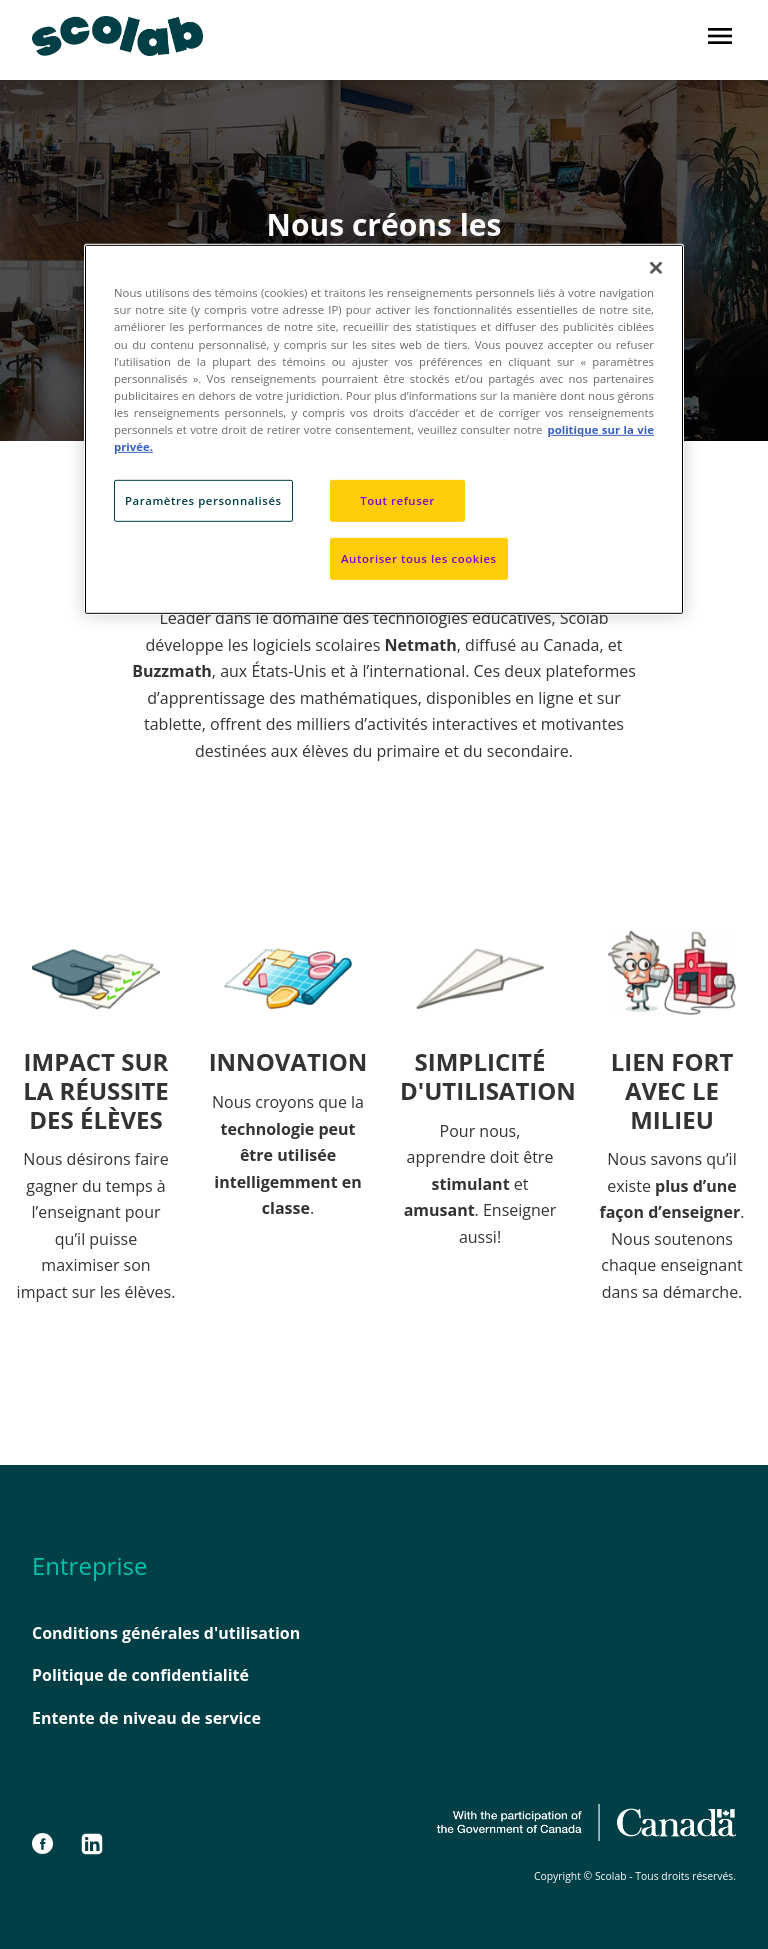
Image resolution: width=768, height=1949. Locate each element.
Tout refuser (397, 500)
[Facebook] (52, 1844)
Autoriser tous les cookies (419, 558)
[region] (384, 429)
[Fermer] (656, 268)
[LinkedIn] (92, 1844)
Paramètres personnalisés (203, 500)
